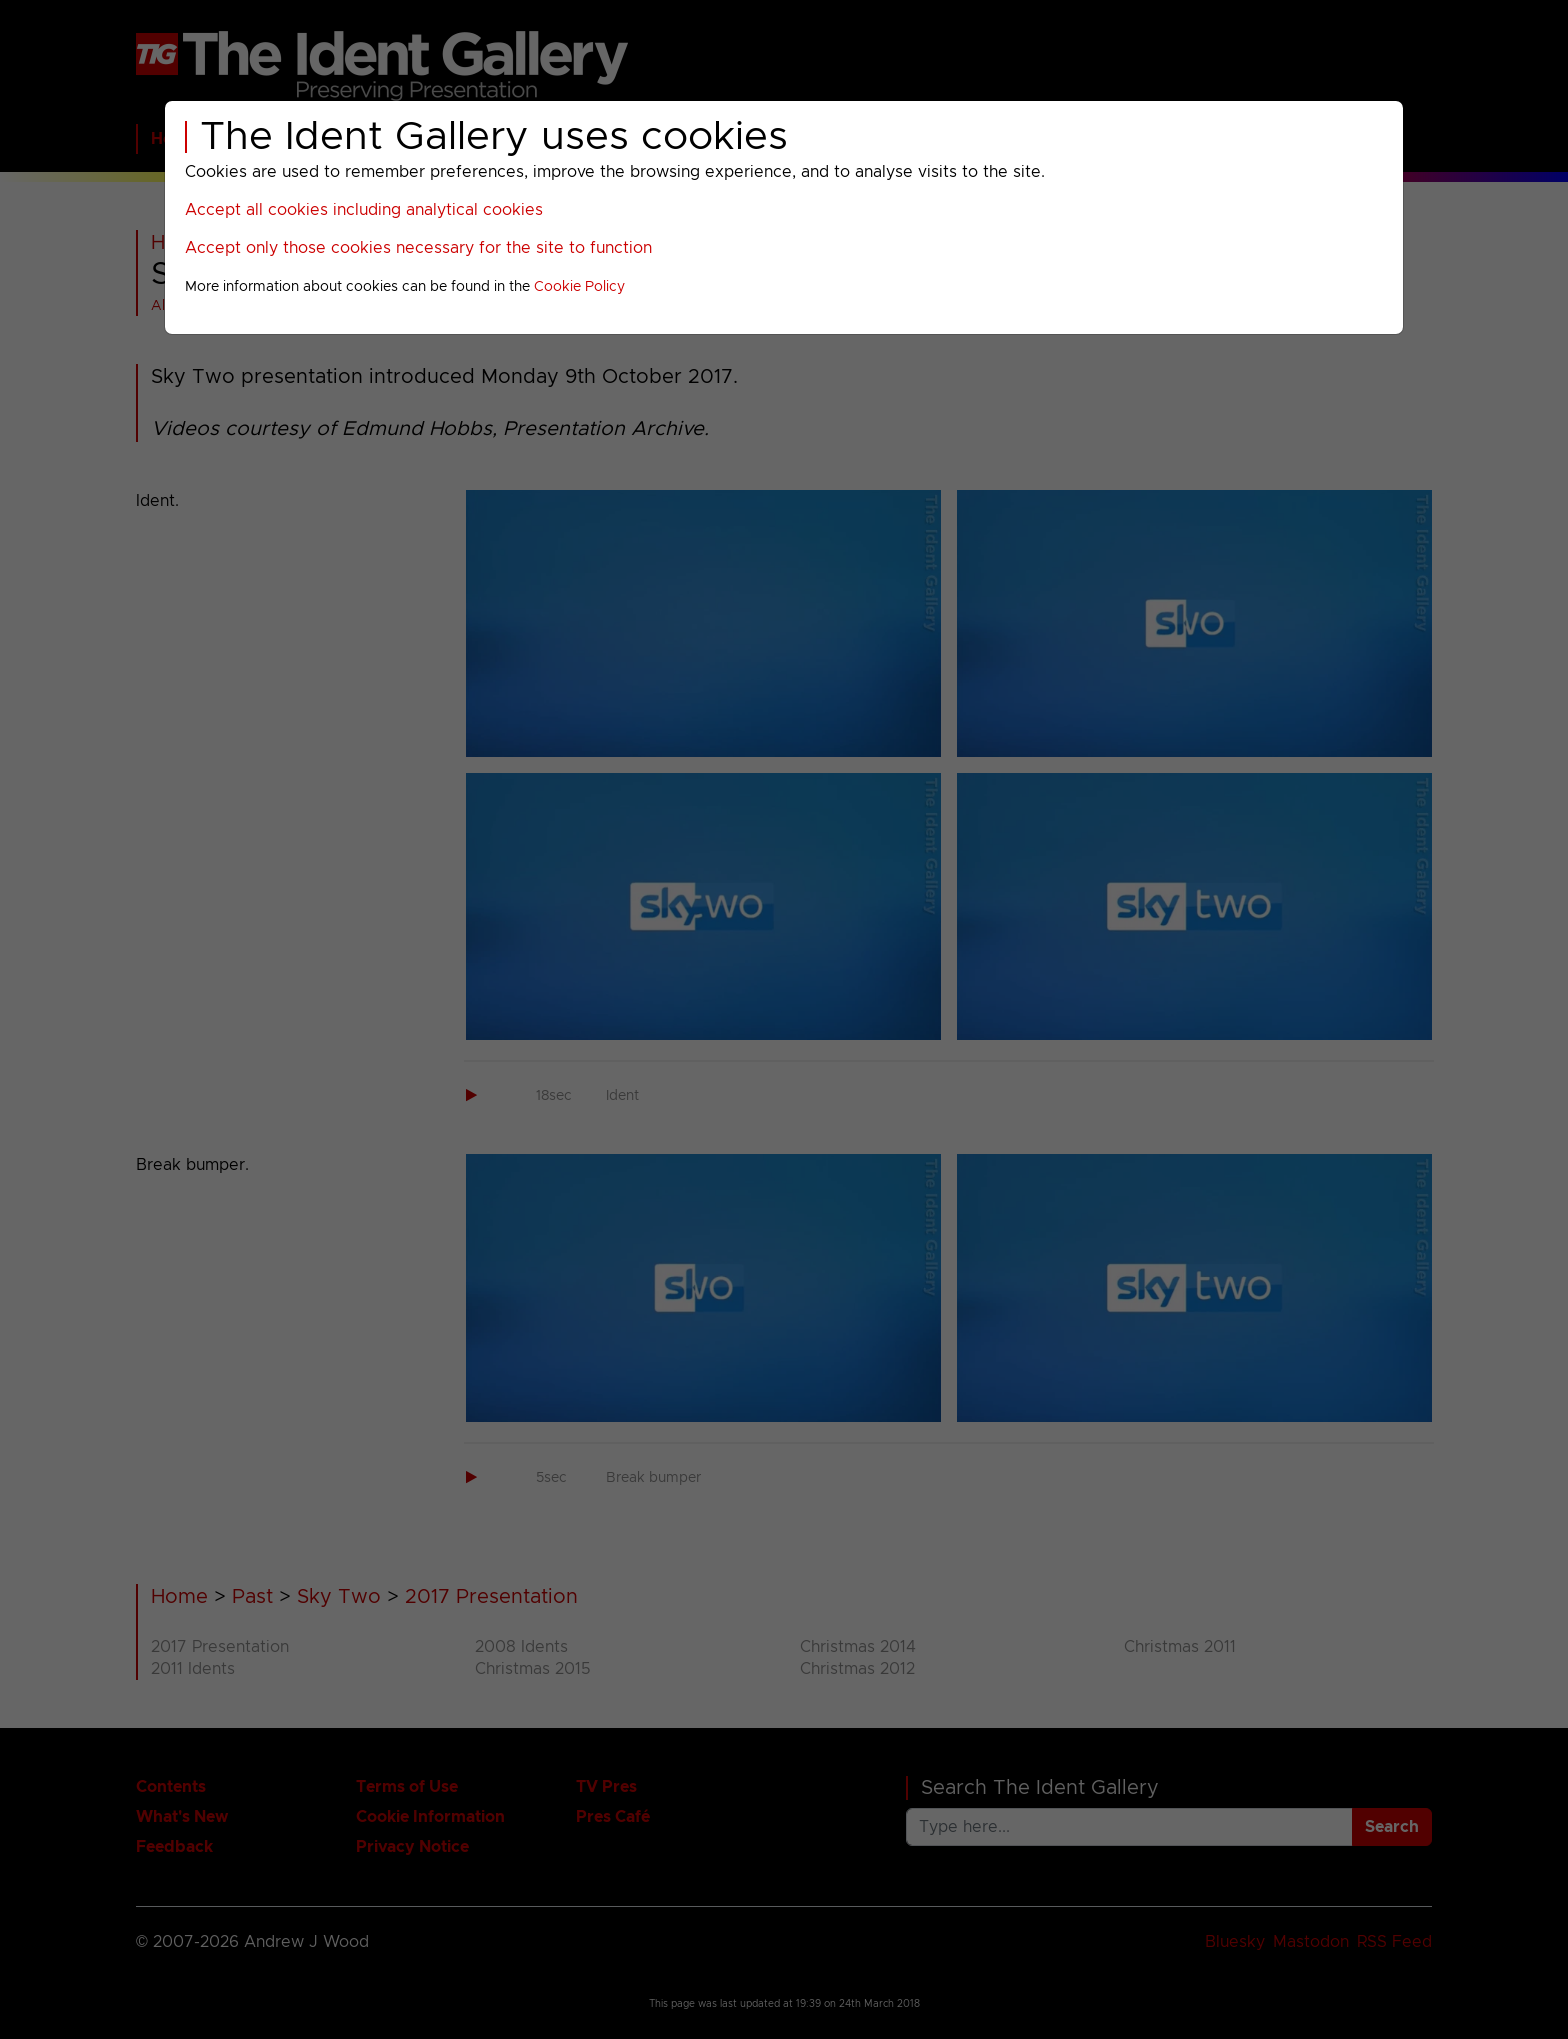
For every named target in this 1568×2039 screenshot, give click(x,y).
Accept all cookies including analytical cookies (364, 210)
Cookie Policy (579, 287)
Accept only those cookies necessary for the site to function (418, 248)
